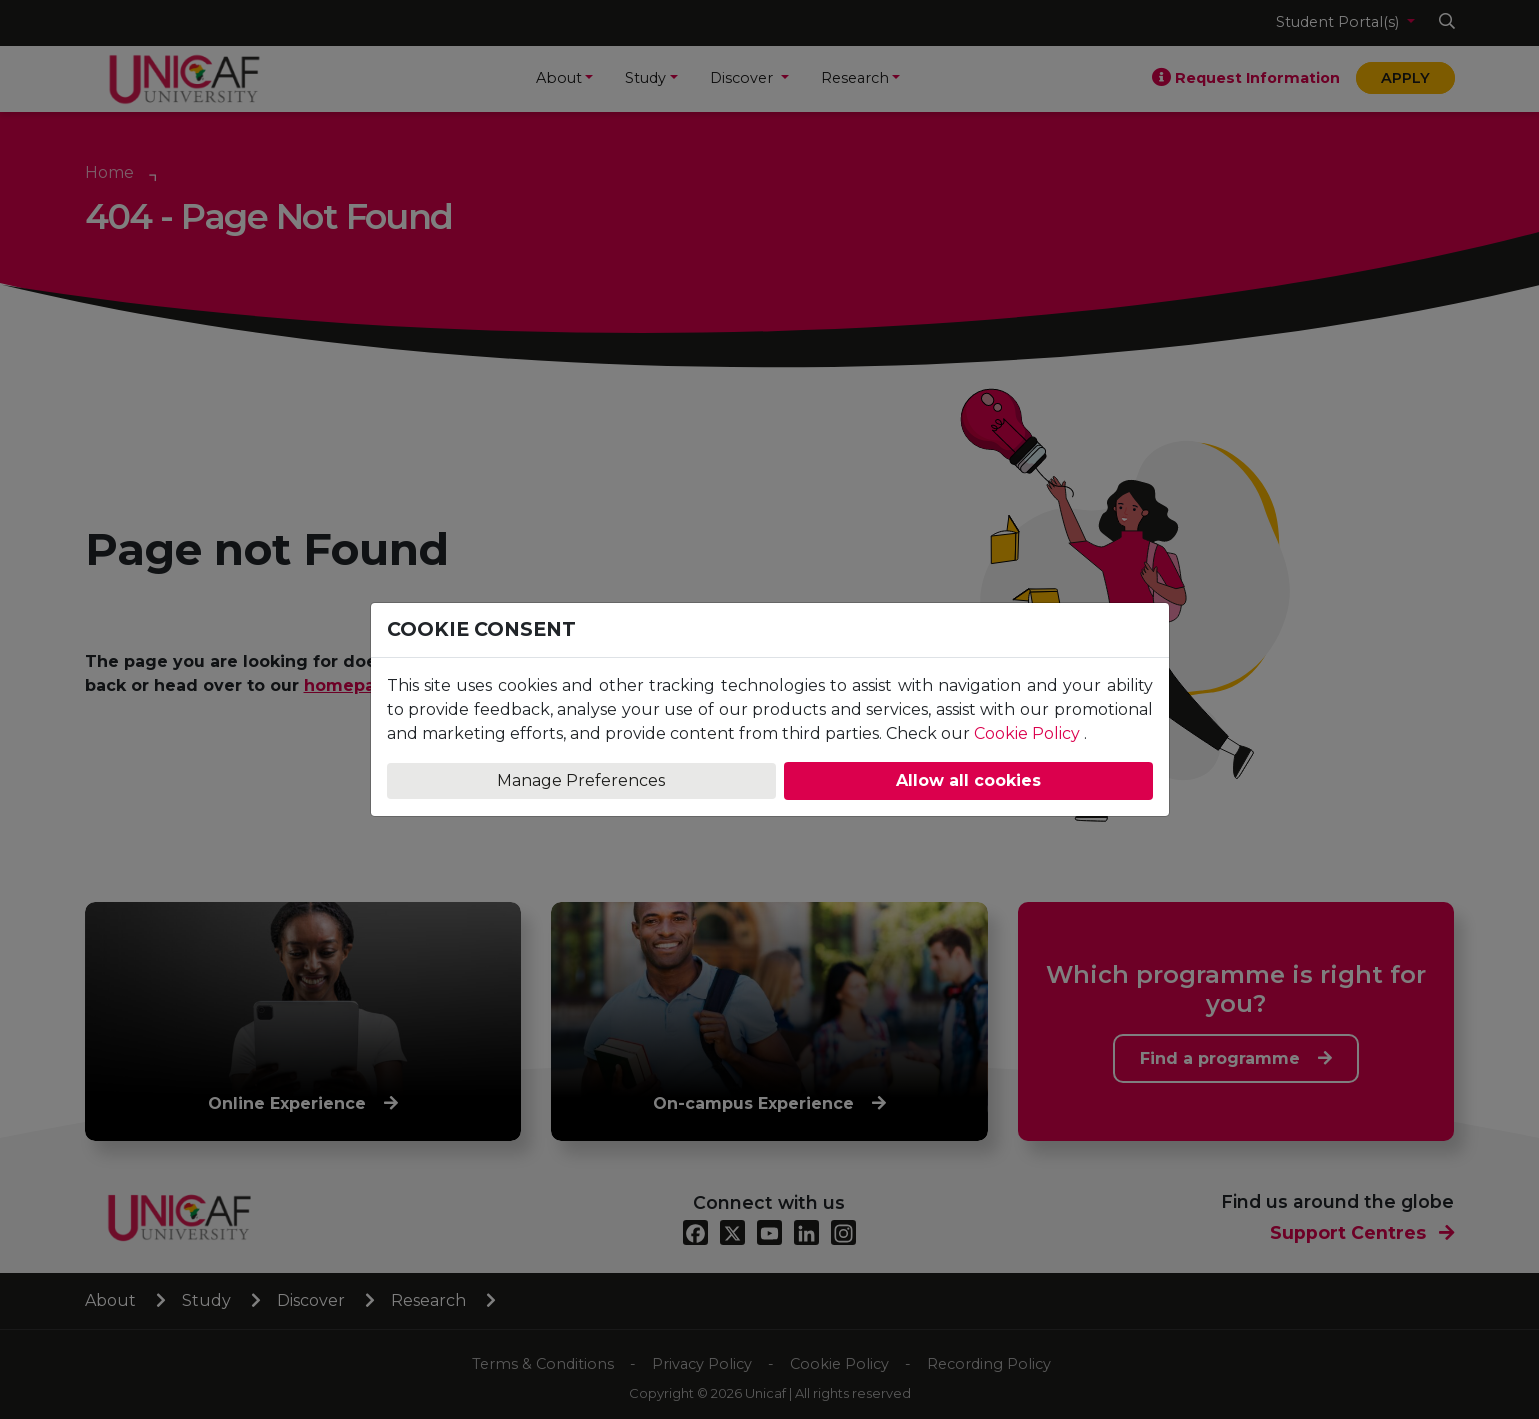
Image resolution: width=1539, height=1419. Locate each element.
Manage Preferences (581, 780)
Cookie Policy (1027, 733)
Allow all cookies (968, 780)
